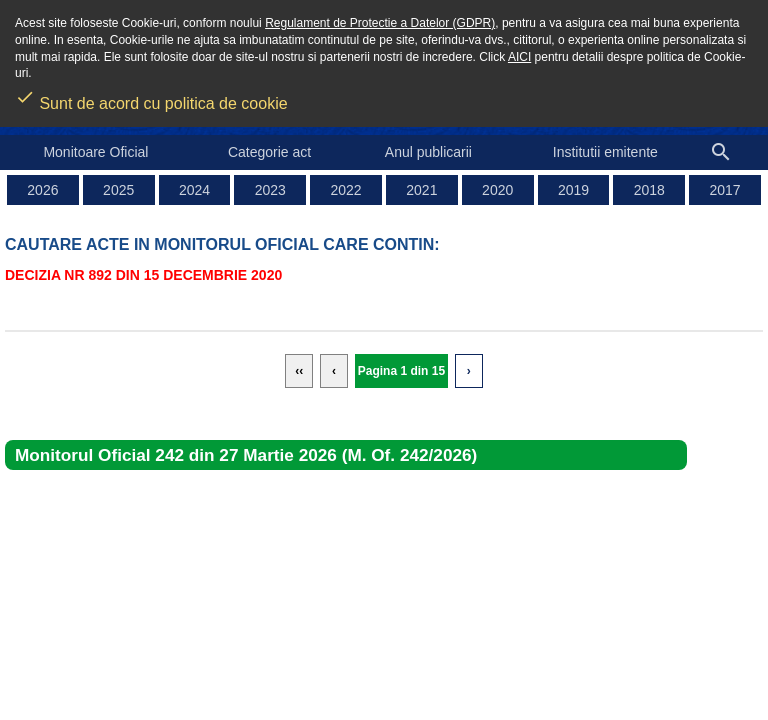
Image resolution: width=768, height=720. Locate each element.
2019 (573, 190)
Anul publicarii (428, 152)
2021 (421, 190)
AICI (519, 57)
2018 (649, 190)
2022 (346, 190)
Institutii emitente (605, 152)
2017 (725, 190)
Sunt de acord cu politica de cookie (151, 97)
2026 (42, 190)
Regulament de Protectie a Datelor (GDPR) (380, 23)
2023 (270, 190)
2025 (118, 190)
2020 (497, 190)
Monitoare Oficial (95, 152)
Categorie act (269, 152)
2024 (194, 190)
